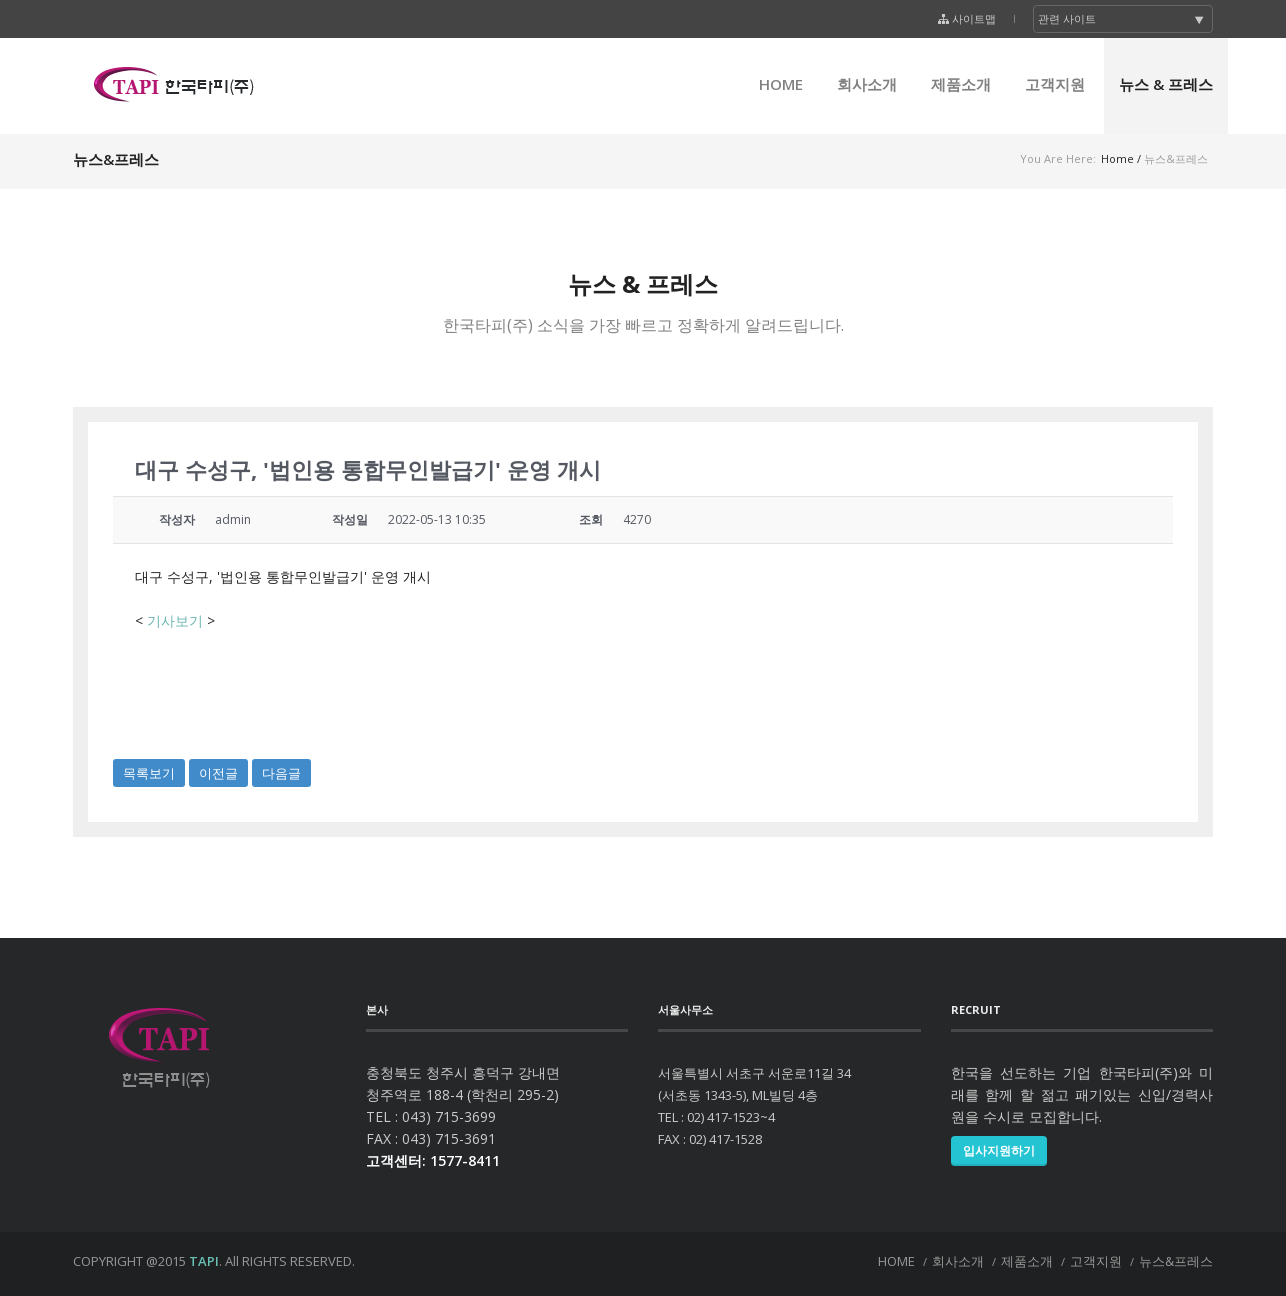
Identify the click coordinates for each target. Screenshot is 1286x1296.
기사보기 (175, 620)
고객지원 (1055, 84)
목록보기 (149, 773)
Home (1117, 158)
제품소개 (961, 84)
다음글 (281, 773)
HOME (781, 84)
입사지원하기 (999, 1150)
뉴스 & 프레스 (1166, 84)
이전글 (218, 773)
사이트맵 (974, 18)
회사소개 (867, 84)
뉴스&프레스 (1176, 1261)
